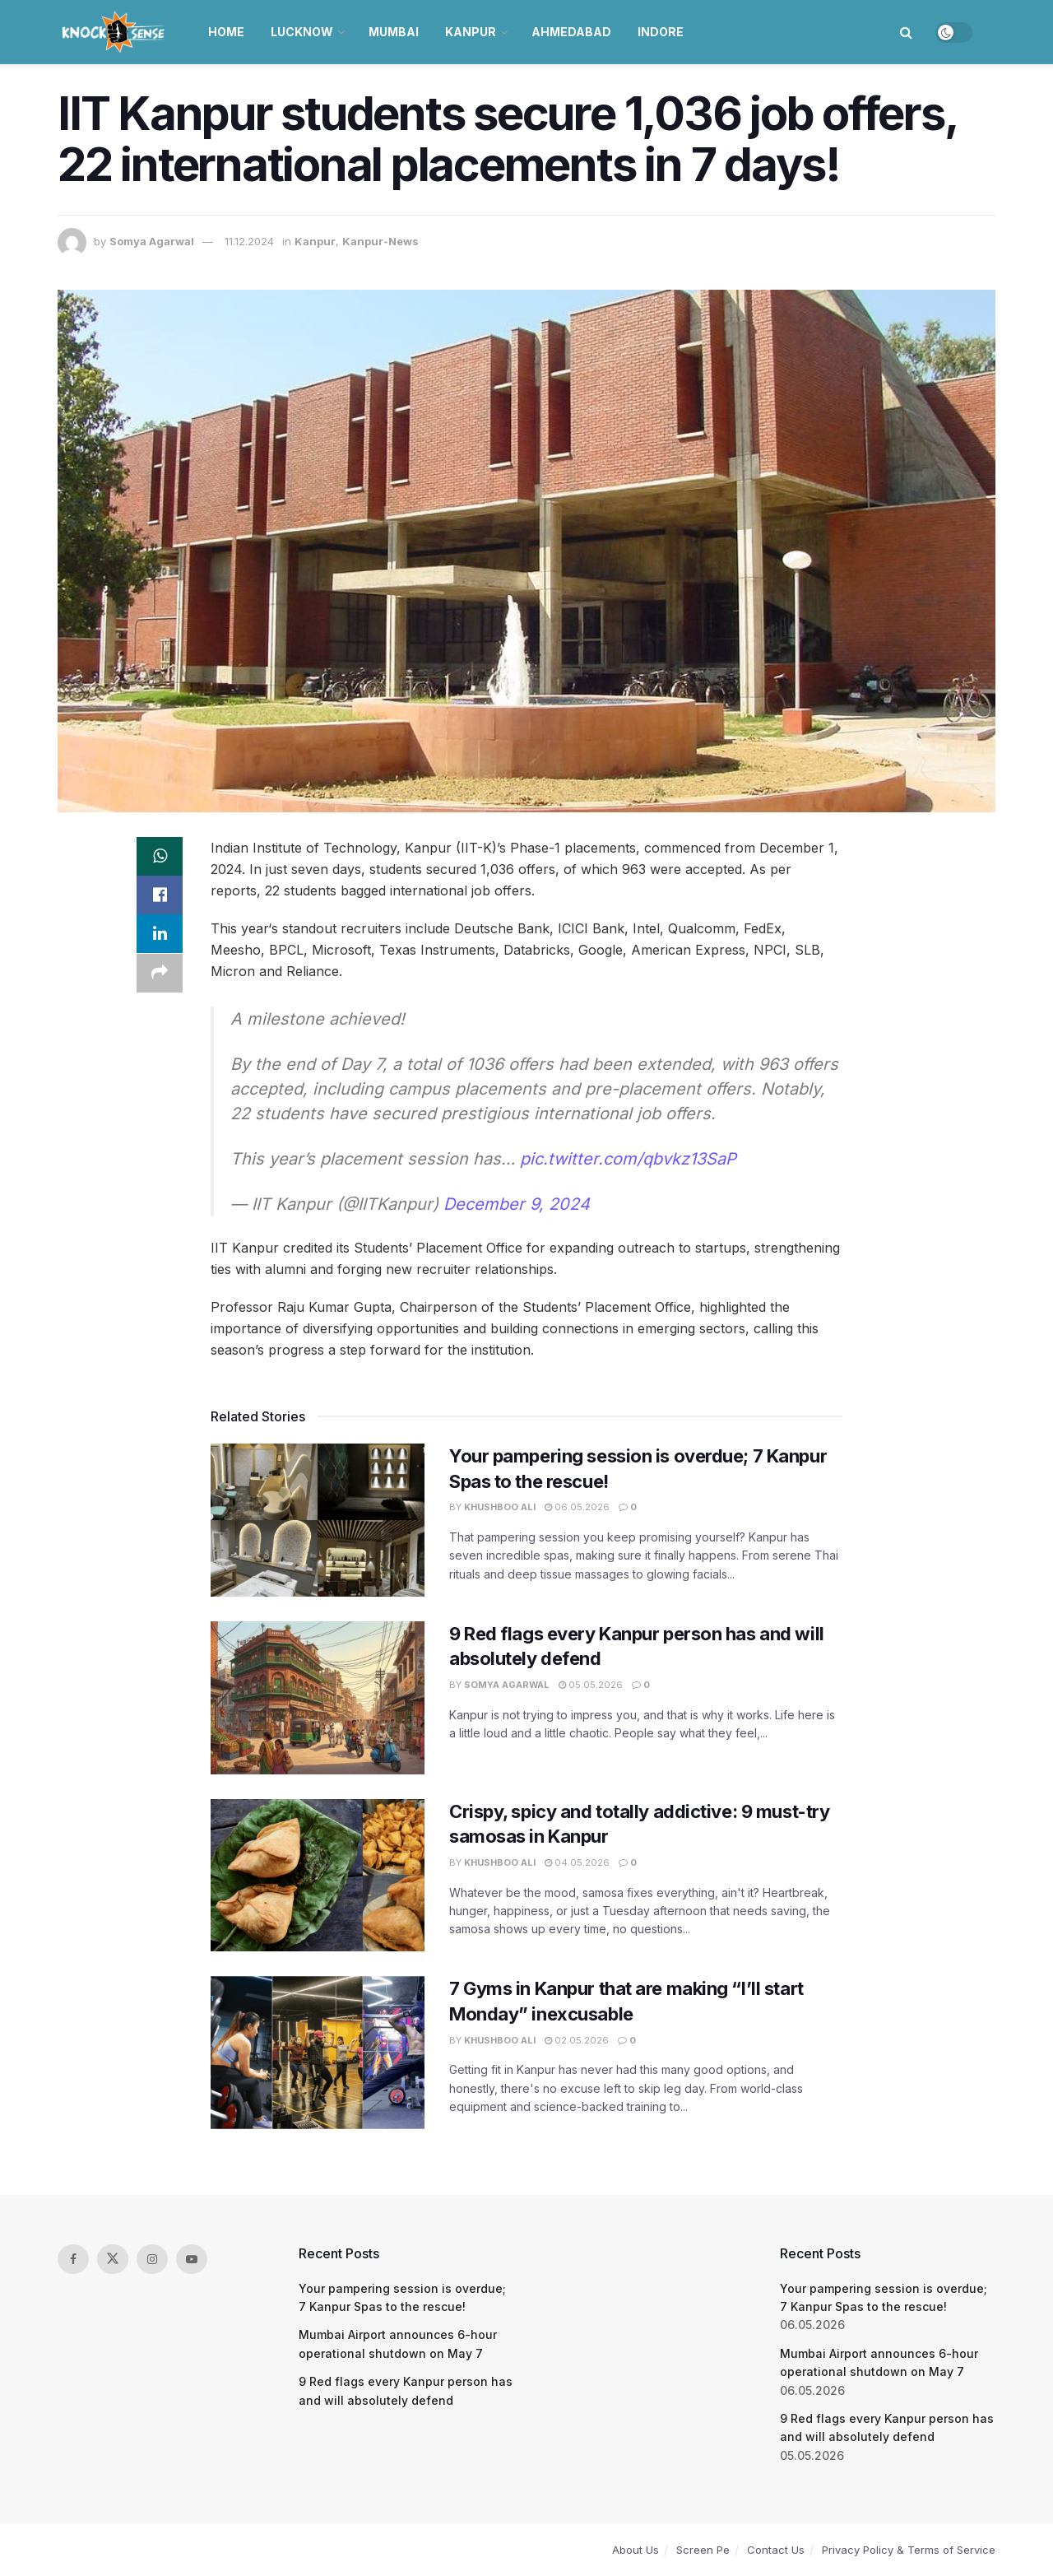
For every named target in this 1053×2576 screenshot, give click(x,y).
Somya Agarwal (151, 241)
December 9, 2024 (516, 1204)
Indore (661, 32)
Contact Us (776, 2549)
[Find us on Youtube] (191, 2259)
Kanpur (470, 32)
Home (226, 32)
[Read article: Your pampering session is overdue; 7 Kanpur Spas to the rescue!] (317, 1520)
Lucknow (302, 32)
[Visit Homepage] (115, 32)
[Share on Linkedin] (160, 936)
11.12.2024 (249, 241)
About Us (635, 2549)
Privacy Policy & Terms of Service (908, 2549)
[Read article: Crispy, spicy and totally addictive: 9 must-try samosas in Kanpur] (317, 1875)
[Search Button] (906, 32)
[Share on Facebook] (160, 896)
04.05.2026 (577, 1862)
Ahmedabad (571, 32)
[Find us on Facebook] (73, 2259)
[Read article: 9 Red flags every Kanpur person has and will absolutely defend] (317, 1697)
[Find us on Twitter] (112, 2259)
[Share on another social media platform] (160, 975)
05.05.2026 (591, 1684)
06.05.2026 (577, 1507)
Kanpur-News (380, 241)
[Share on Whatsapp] (160, 856)
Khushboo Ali (500, 1507)
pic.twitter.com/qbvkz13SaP (628, 1159)
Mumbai (394, 32)
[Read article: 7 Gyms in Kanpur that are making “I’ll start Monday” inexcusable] (317, 2052)
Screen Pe (703, 2549)
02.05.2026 (577, 2040)
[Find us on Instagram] (152, 2259)
